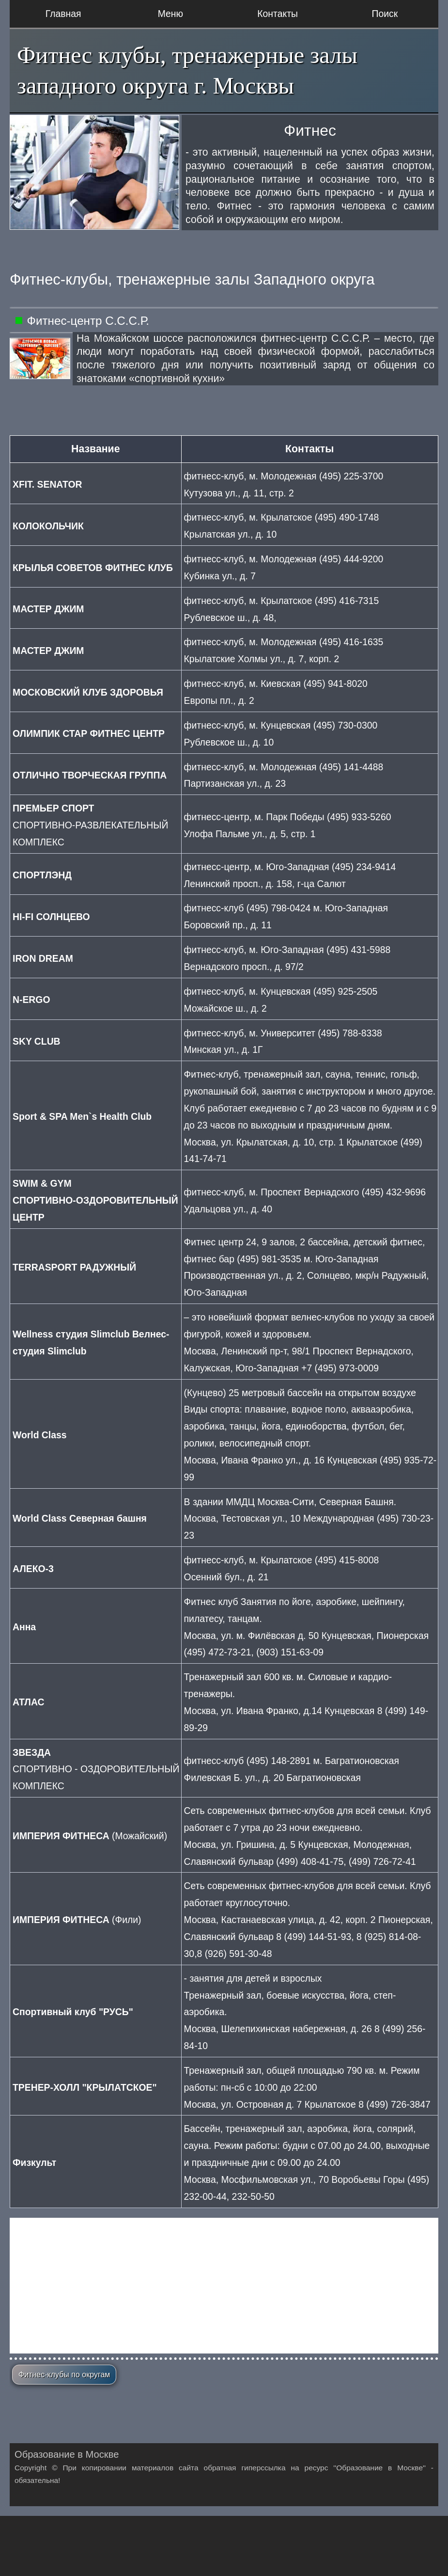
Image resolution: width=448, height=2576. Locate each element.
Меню (170, 13)
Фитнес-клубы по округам (64, 2374)
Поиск (385, 13)
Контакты (277, 13)
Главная (63, 13)
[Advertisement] (224, 2285)
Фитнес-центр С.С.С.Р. (88, 320)
